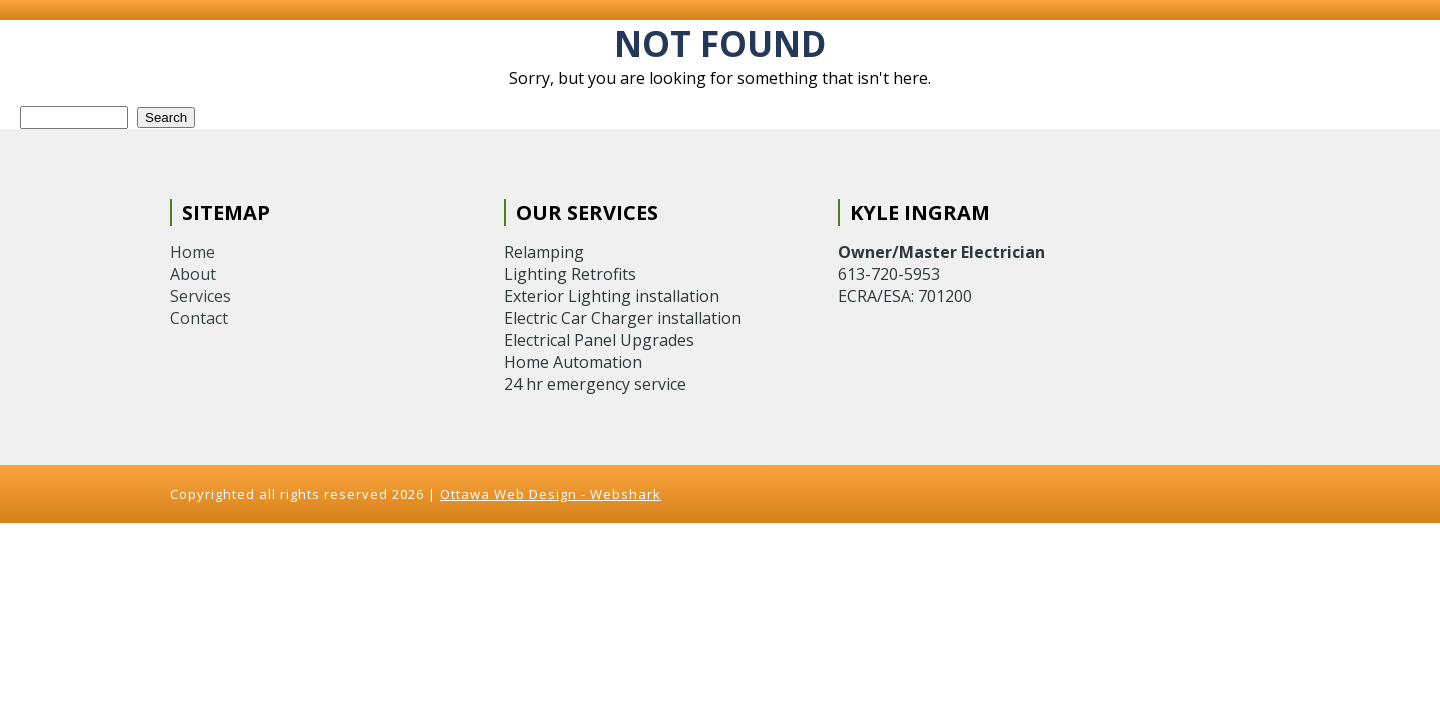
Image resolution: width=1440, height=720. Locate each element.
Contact (199, 318)
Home (192, 252)
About (193, 274)
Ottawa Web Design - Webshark (550, 494)
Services (200, 296)
